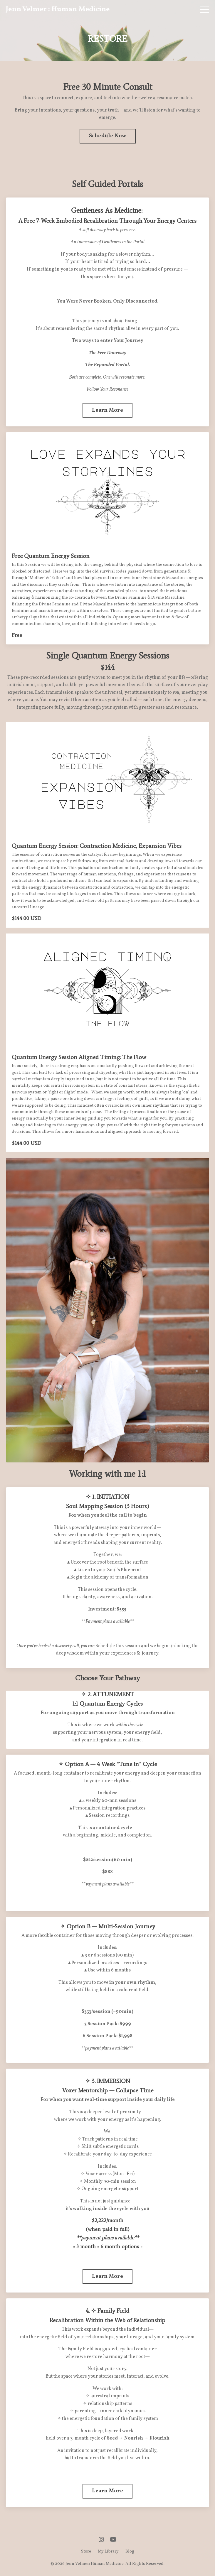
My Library (108, 2551)
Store (86, 2551)
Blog (129, 2551)
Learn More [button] (107, 410)
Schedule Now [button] (107, 136)
